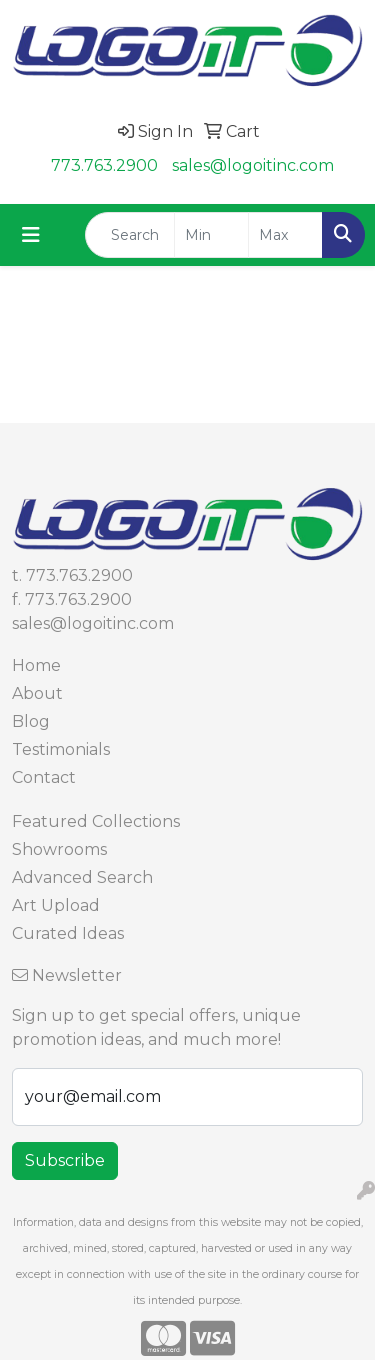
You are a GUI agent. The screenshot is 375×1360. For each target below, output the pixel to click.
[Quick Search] (130, 235)
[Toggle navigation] (31, 235)
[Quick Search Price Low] (211, 235)
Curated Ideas (68, 933)
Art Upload (56, 905)
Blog (31, 721)
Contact (44, 777)
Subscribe (65, 1160)
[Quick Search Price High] (285, 235)
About (37, 693)
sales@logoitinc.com (253, 165)
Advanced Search (82, 877)
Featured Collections (96, 821)
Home (36, 665)
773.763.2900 (104, 165)
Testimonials (61, 749)
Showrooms (59, 849)
